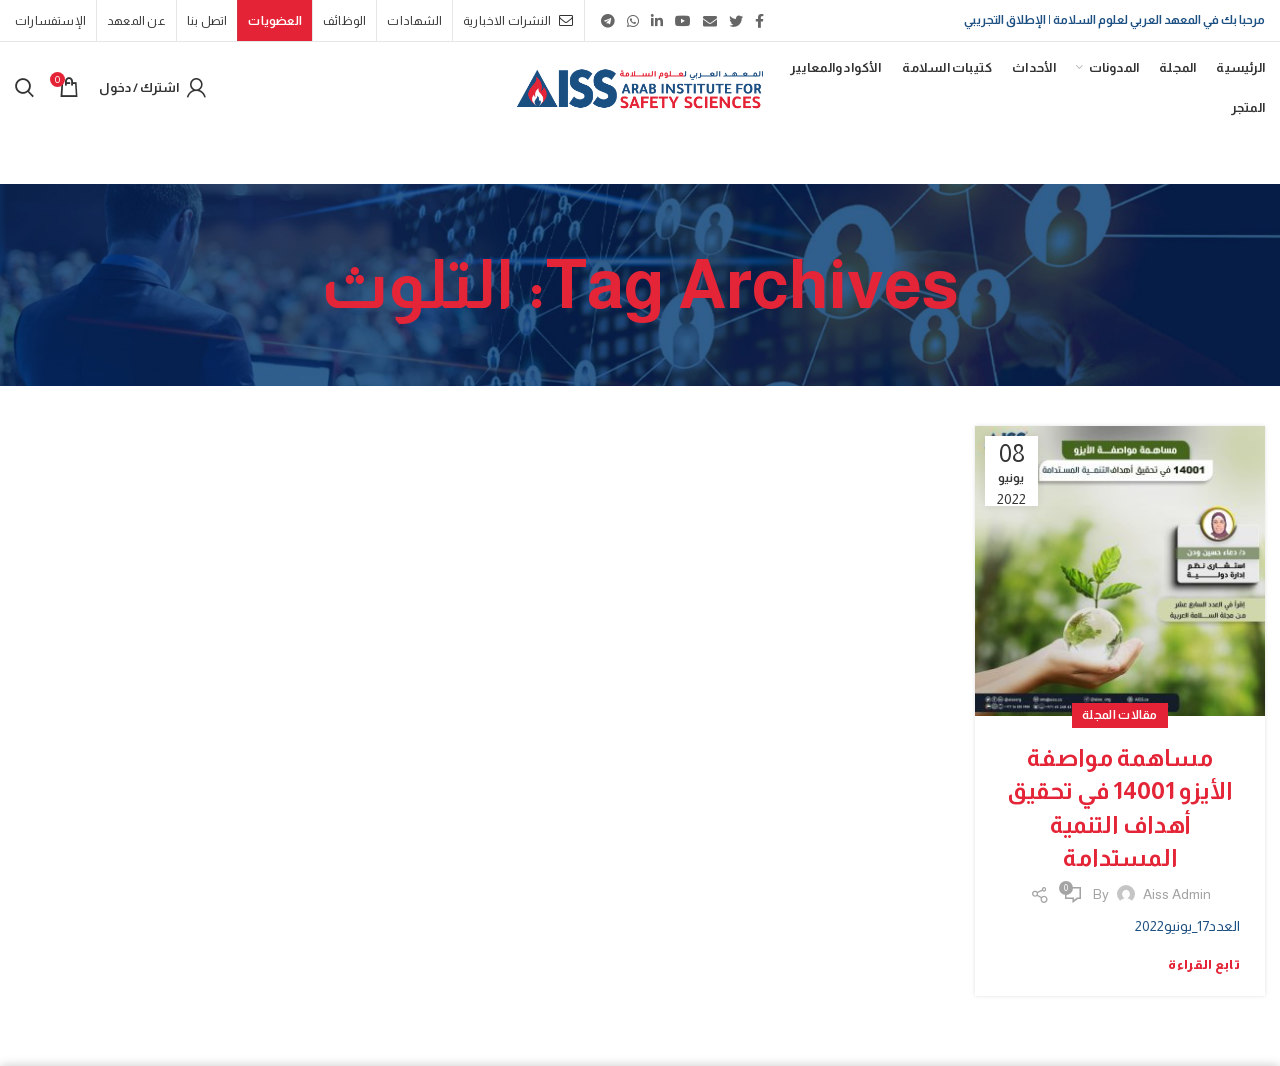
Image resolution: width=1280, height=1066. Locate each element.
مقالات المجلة (1120, 715)
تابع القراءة (1204, 964)
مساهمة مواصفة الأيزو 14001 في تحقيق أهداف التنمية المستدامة (1120, 808)
